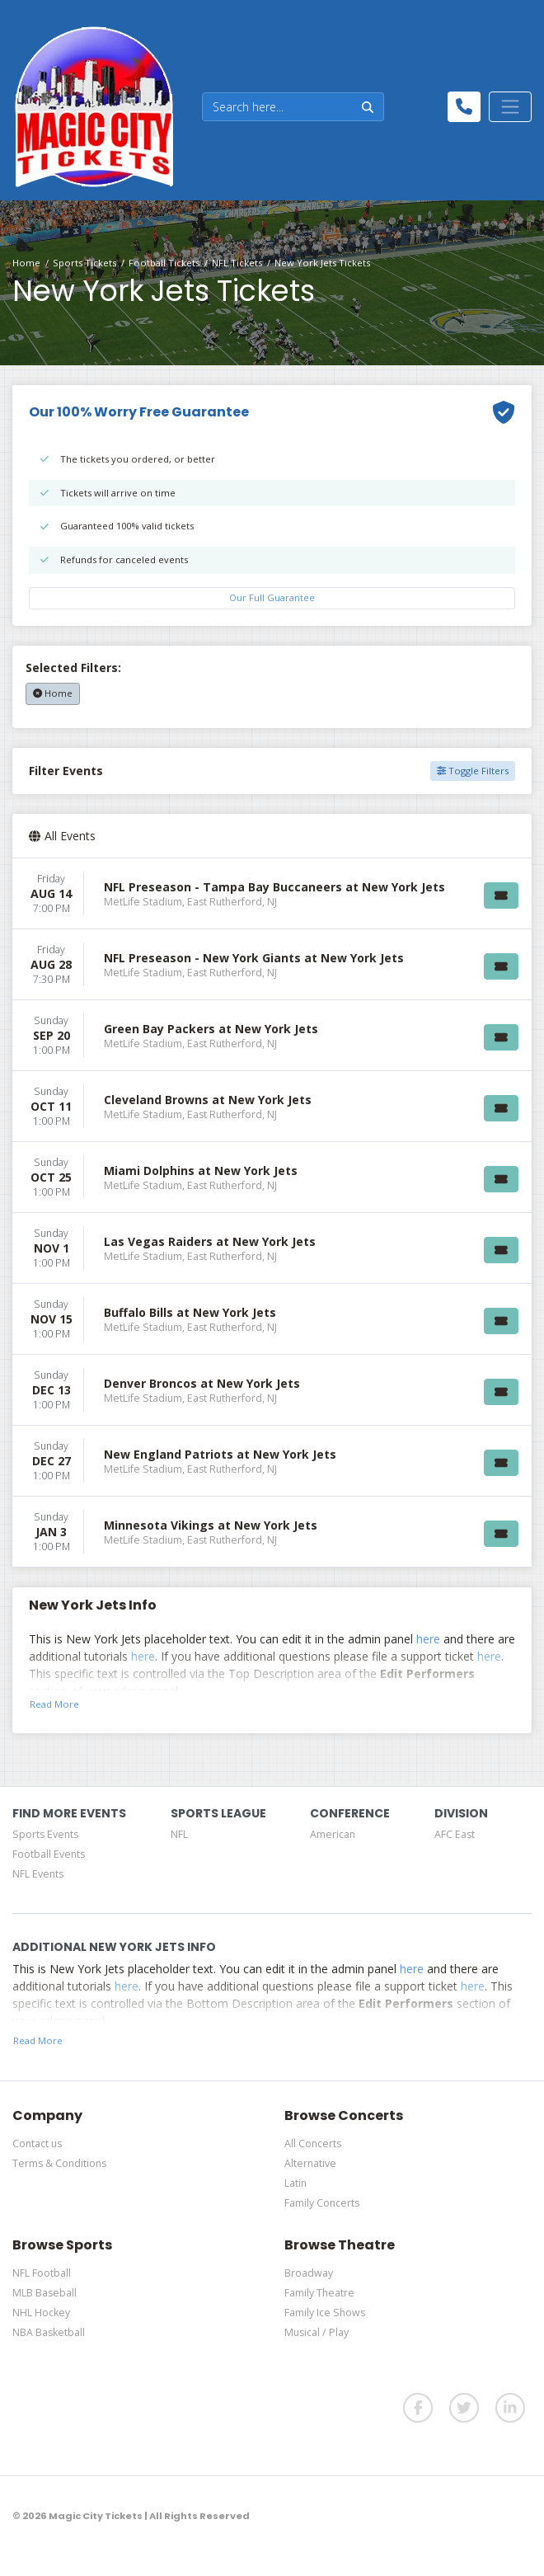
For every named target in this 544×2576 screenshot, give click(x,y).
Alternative (310, 2163)
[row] (272, 893)
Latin (295, 2183)
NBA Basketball (48, 2332)
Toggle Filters (473, 770)
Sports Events (45, 1834)
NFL (179, 1834)
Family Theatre (319, 2293)
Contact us (37, 2143)
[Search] (277, 106)
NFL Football (41, 2273)
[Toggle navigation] (510, 106)
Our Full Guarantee (272, 597)
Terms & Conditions (59, 2163)
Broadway (308, 2273)
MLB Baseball (44, 2293)
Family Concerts (321, 2203)
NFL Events (37, 1874)
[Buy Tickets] (501, 895)
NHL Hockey (41, 2313)
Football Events (48, 1854)
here (428, 1639)
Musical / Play (316, 2332)
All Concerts (312, 2143)
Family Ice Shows (324, 2313)
